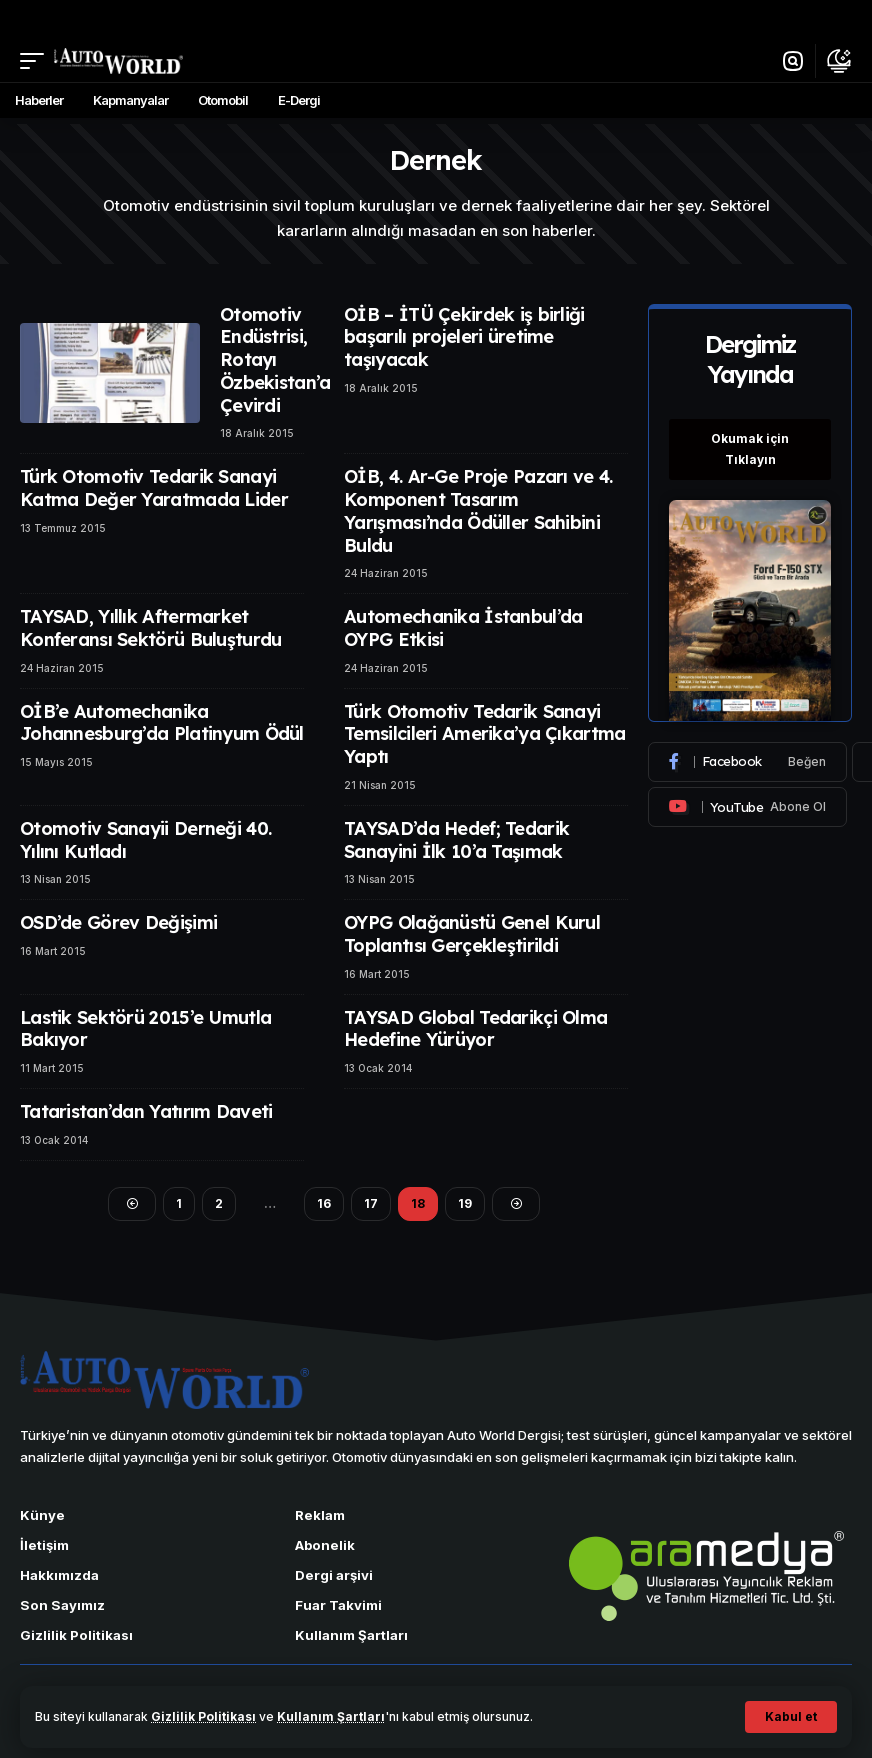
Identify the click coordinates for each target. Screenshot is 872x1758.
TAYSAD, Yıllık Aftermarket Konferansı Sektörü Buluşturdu (150, 628)
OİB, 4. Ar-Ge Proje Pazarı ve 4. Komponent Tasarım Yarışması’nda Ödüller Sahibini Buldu (478, 510)
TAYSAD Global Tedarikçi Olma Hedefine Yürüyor (475, 1029)
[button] (791, 1717)
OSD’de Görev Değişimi (118, 922)
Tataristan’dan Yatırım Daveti (146, 1111)
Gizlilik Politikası (203, 1716)
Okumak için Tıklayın (750, 448)
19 (465, 1203)
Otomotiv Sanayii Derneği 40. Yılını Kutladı (145, 840)
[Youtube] (747, 807)
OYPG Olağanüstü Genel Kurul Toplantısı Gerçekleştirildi (472, 934)
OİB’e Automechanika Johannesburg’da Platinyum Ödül (162, 723)
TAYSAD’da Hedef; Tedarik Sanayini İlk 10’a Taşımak (456, 840)
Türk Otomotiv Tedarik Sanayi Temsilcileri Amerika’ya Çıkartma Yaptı (484, 734)
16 (324, 1203)
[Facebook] (747, 762)
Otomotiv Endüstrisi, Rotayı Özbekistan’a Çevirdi (275, 360)
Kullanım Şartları (331, 1716)
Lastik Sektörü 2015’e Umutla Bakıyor (145, 1029)
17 (371, 1203)
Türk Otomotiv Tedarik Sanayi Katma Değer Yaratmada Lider (154, 488)
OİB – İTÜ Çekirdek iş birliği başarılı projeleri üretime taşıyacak (464, 337)
